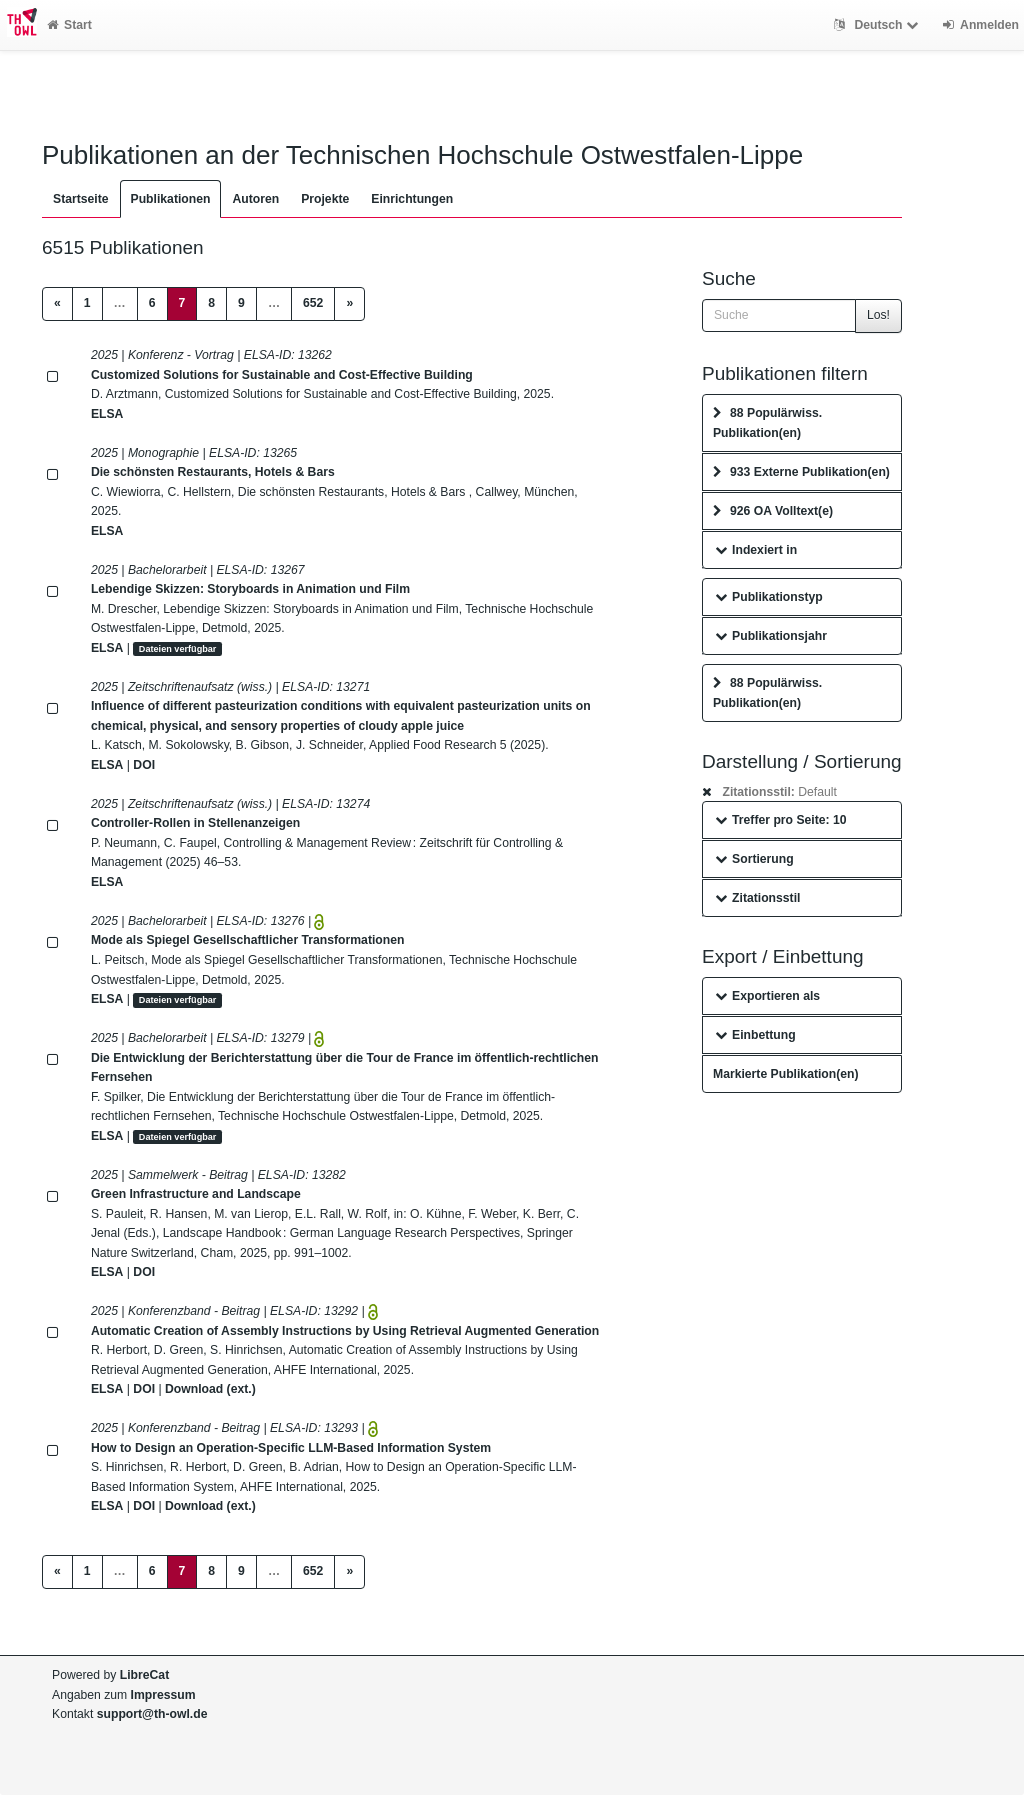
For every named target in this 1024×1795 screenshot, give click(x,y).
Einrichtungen (412, 199)
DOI (144, 765)
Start (69, 25)
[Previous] (57, 304)
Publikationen (171, 199)
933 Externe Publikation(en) (801, 472)
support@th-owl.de (152, 1714)
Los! (878, 315)
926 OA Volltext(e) (773, 511)
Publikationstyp (769, 597)
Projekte (325, 199)
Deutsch (878, 25)
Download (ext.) (210, 1389)
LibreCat (144, 1675)
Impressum (163, 1695)
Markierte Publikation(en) (786, 1074)
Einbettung (755, 1035)
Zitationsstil (757, 898)
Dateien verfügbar (178, 649)
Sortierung (754, 859)
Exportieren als (767, 996)
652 (313, 303)
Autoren (255, 199)
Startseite (81, 199)
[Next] (349, 304)
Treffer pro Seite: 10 (781, 820)
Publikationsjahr (771, 636)
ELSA (107, 414)
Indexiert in (756, 550)
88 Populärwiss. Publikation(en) (767, 423)
